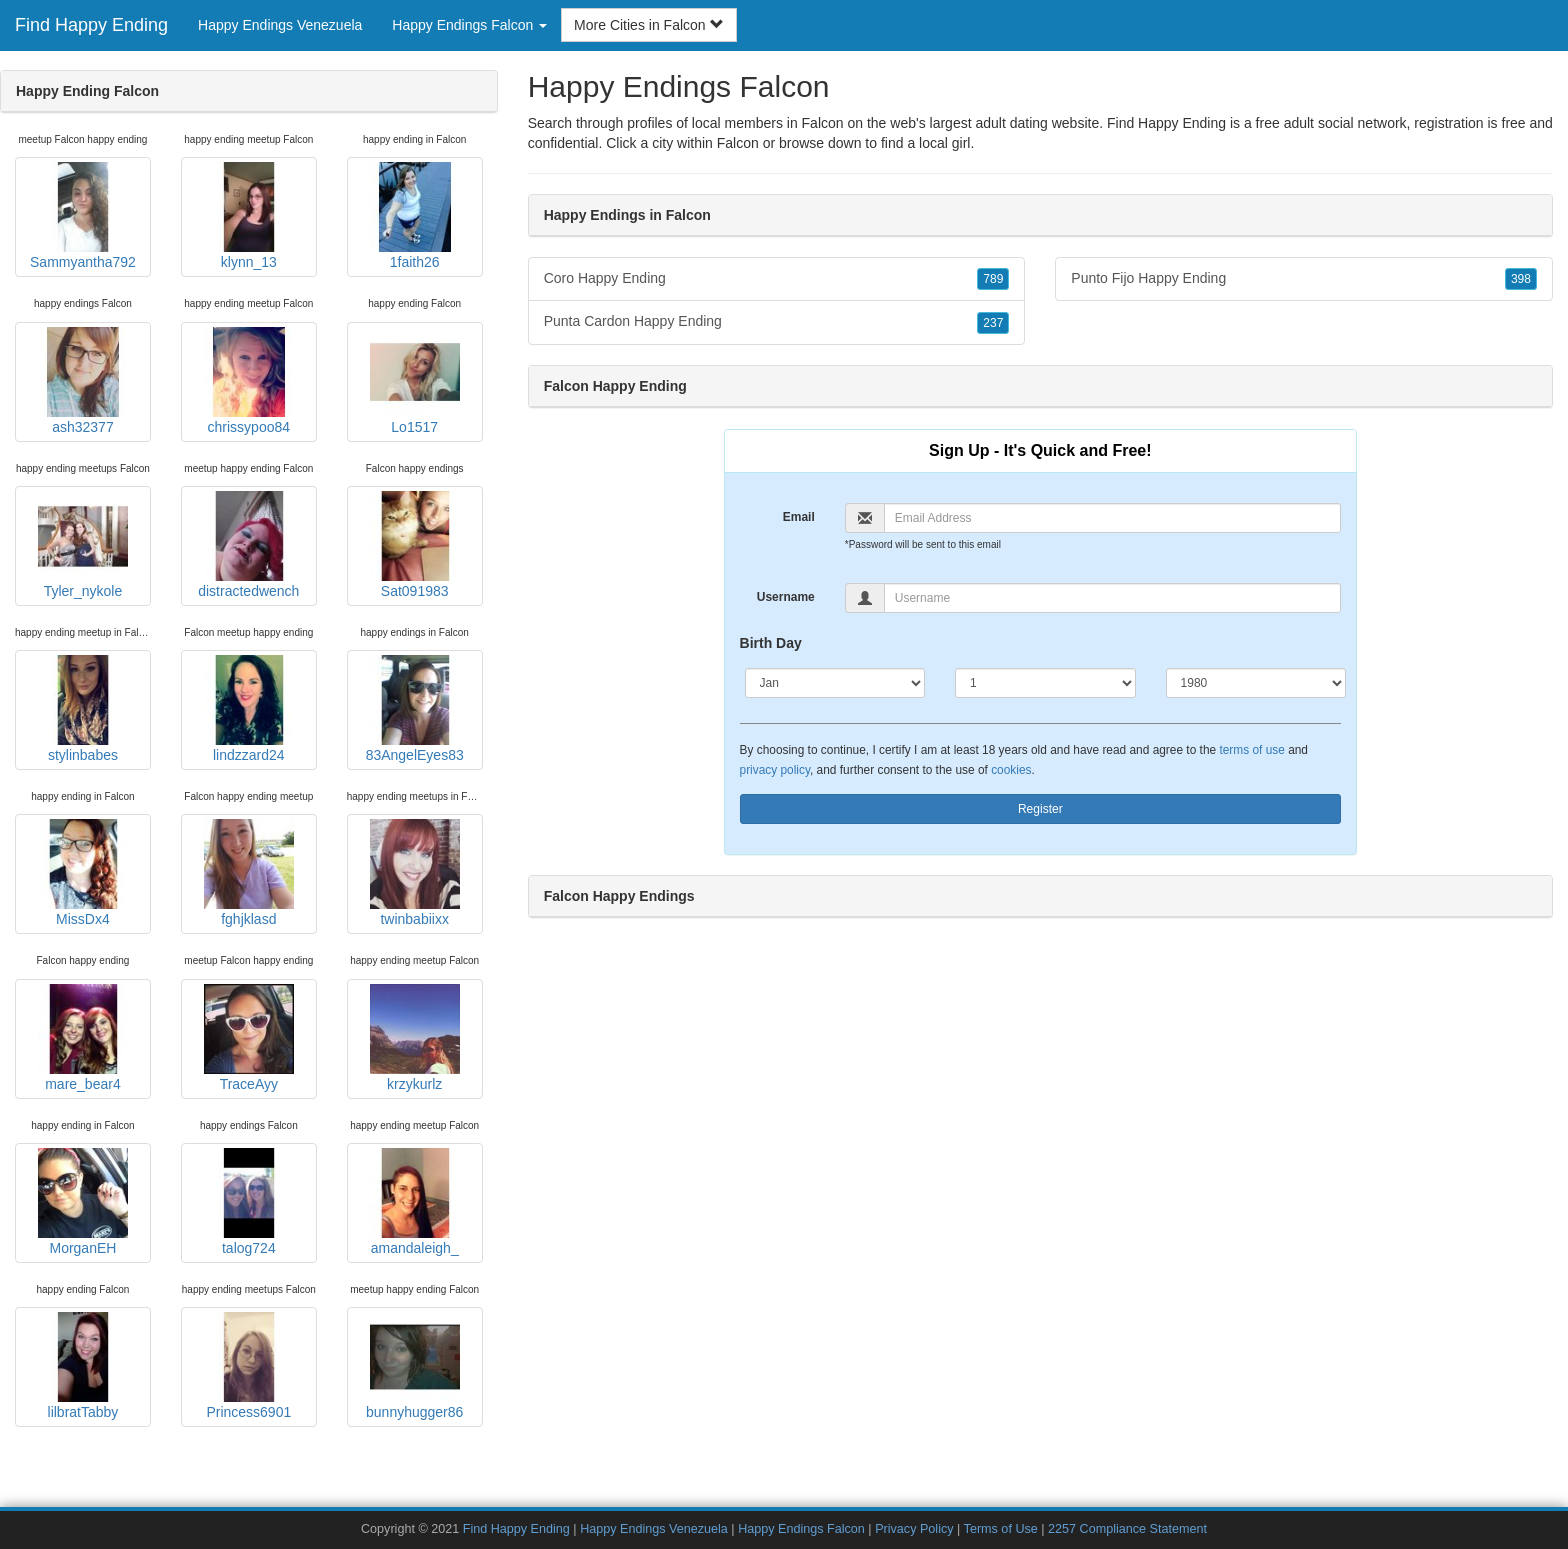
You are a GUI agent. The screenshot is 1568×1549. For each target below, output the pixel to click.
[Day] (1045, 683)
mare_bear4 (83, 1038)
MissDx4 (83, 873)
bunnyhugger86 (414, 1366)
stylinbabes (83, 709)
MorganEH (83, 1202)
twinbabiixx (415, 873)
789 (993, 279)
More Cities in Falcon (648, 25)
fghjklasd (249, 873)
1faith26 (415, 216)
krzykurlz (415, 1038)
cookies (1011, 770)
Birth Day (771, 643)
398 (1521, 279)
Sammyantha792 (83, 216)
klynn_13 (249, 216)
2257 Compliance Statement (1127, 1529)
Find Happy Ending (91, 25)
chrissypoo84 (249, 381)
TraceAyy (249, 1038)
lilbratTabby (83, 1366)
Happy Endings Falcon (801, 1529)
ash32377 (83, 381)
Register (1040, 809)
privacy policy (775, 770)
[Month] (835, 683)
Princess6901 (249, 1366)
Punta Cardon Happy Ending (777, 322)
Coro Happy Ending (777, 279)
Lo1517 (415, 381)
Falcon (738, 143)
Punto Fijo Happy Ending (1304, 279)
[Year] (1256, 683)
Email (799, 517)
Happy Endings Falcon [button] (469, 25)
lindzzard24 (249, 709)
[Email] (1112, 518)
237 (993, 323)
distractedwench (248, 545)
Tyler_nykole (83, 545)
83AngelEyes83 (415, 709)
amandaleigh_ (415, 1202)
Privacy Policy (914, 1529)
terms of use (1251, 750)
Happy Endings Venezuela (280, 25)
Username (786, 597)
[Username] (1112, 598)
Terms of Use (1001, 1529)
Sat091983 (415, 545)
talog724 (249, 1202)
